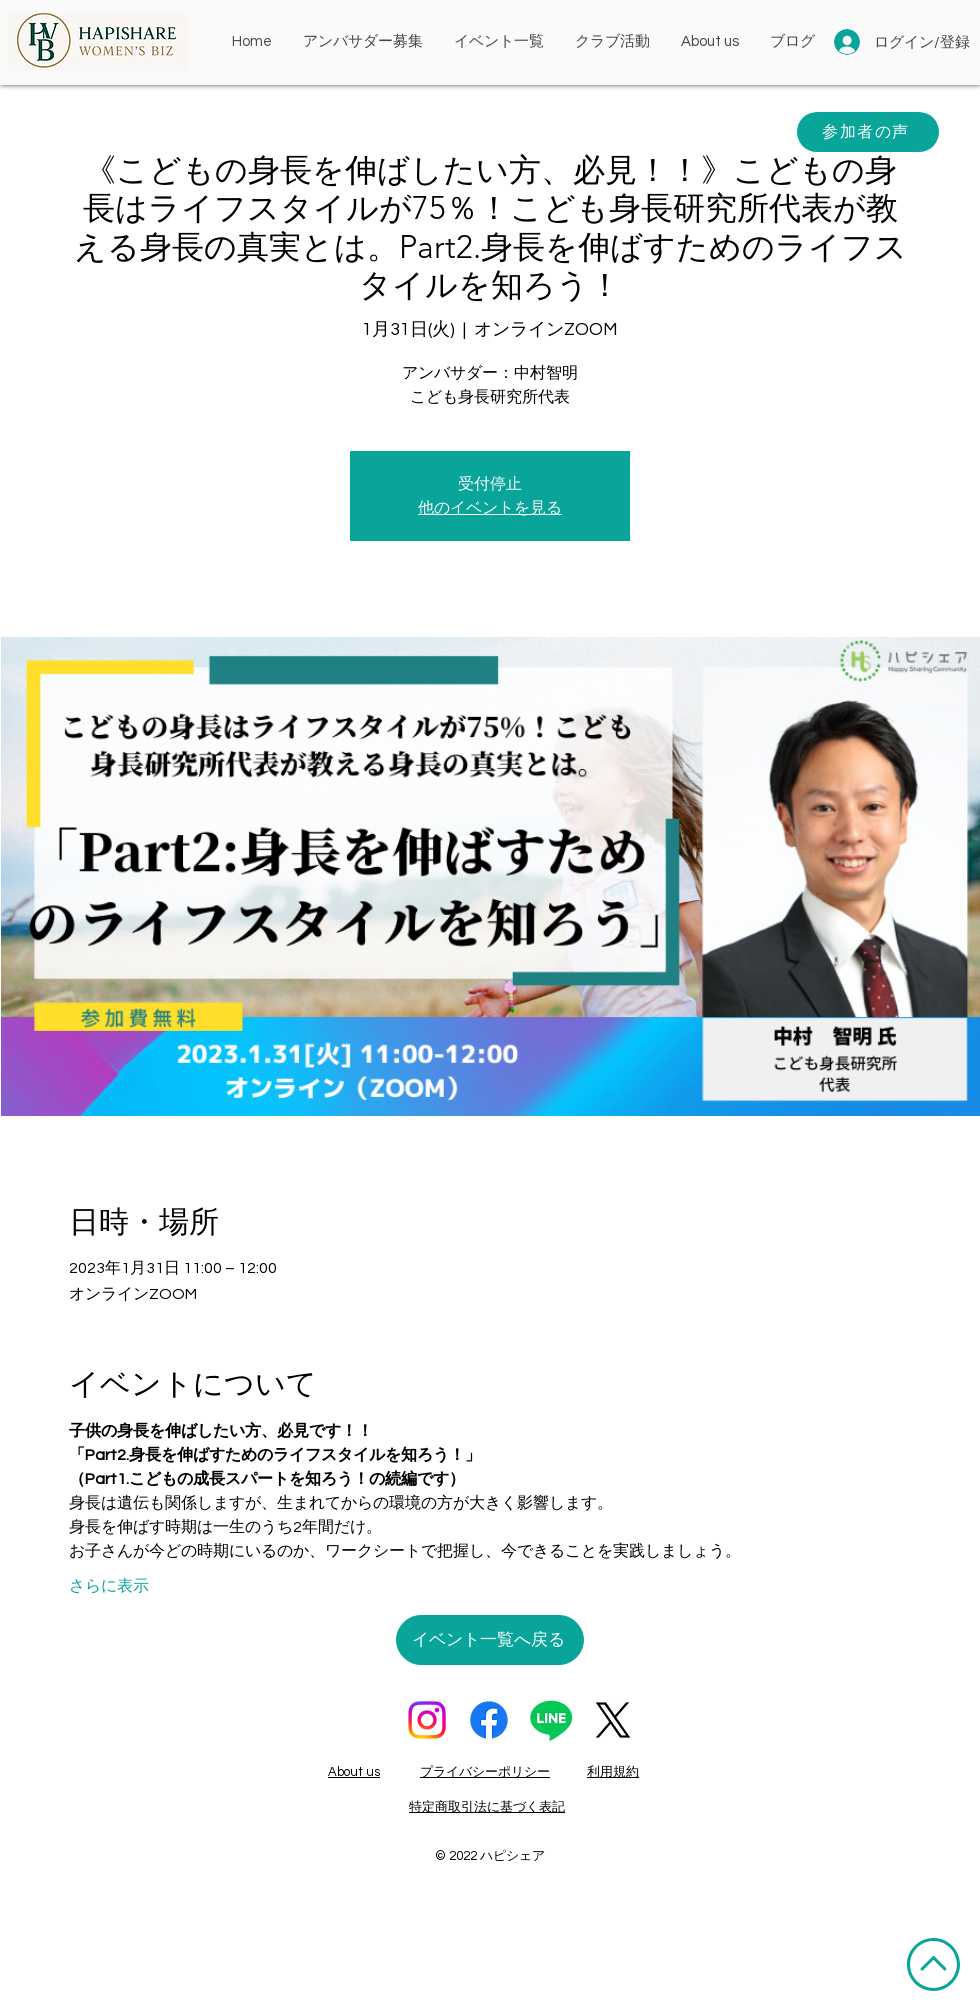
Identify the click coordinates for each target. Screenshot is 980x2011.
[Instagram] (427, 1720)
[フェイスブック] (489, 1720)
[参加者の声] (868, 132)
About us (354, 1772)
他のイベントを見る (490, 508)
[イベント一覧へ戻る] (490, 1640)
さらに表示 (109, 1586)
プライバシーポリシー (485, 1772)
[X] (613, 1720)
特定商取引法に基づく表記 (487, 1807)
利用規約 (613, 1772)
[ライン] (551, 1720)
